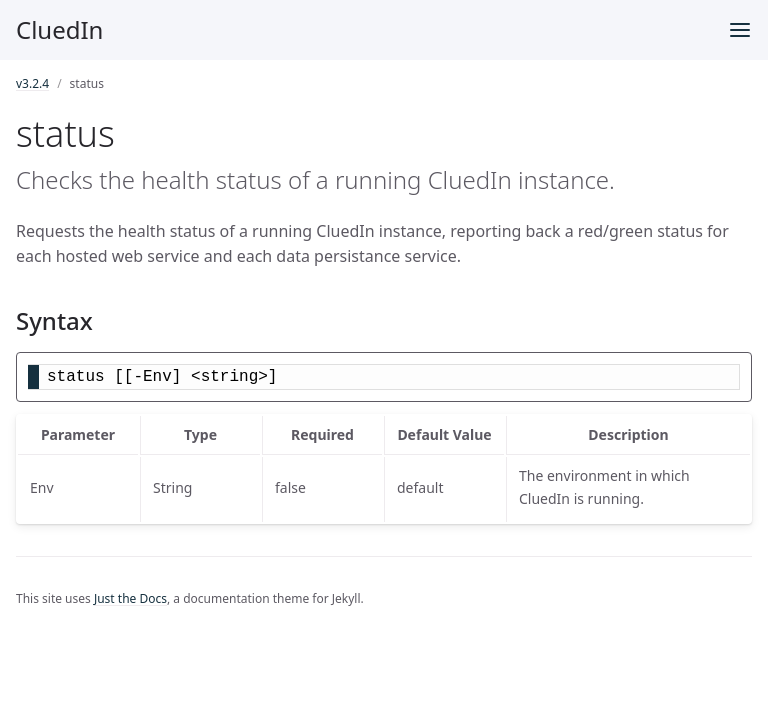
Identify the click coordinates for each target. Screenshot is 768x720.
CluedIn (59, 29)
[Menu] (740, 30)
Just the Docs (130, 598)
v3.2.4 (32, 83)
